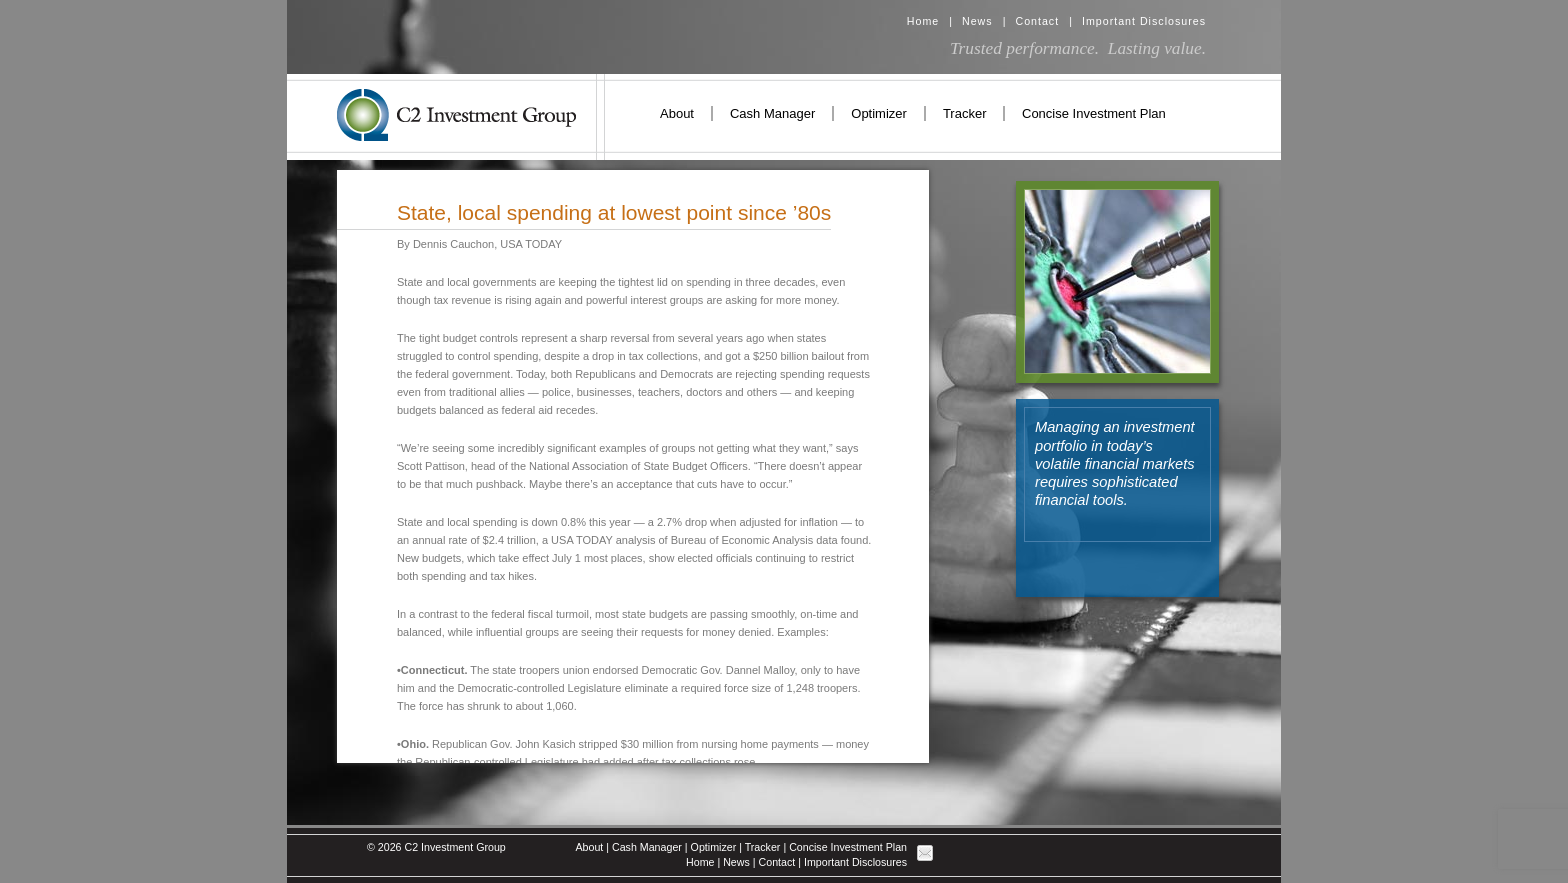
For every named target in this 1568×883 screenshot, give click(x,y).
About (677, 113)
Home (923, 21)
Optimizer (879, 113)
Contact (1037, 21)
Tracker (965, 113)
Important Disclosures (1144, 21)
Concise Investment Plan (1094, 113)
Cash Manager (772, 113)
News (977, 21)
